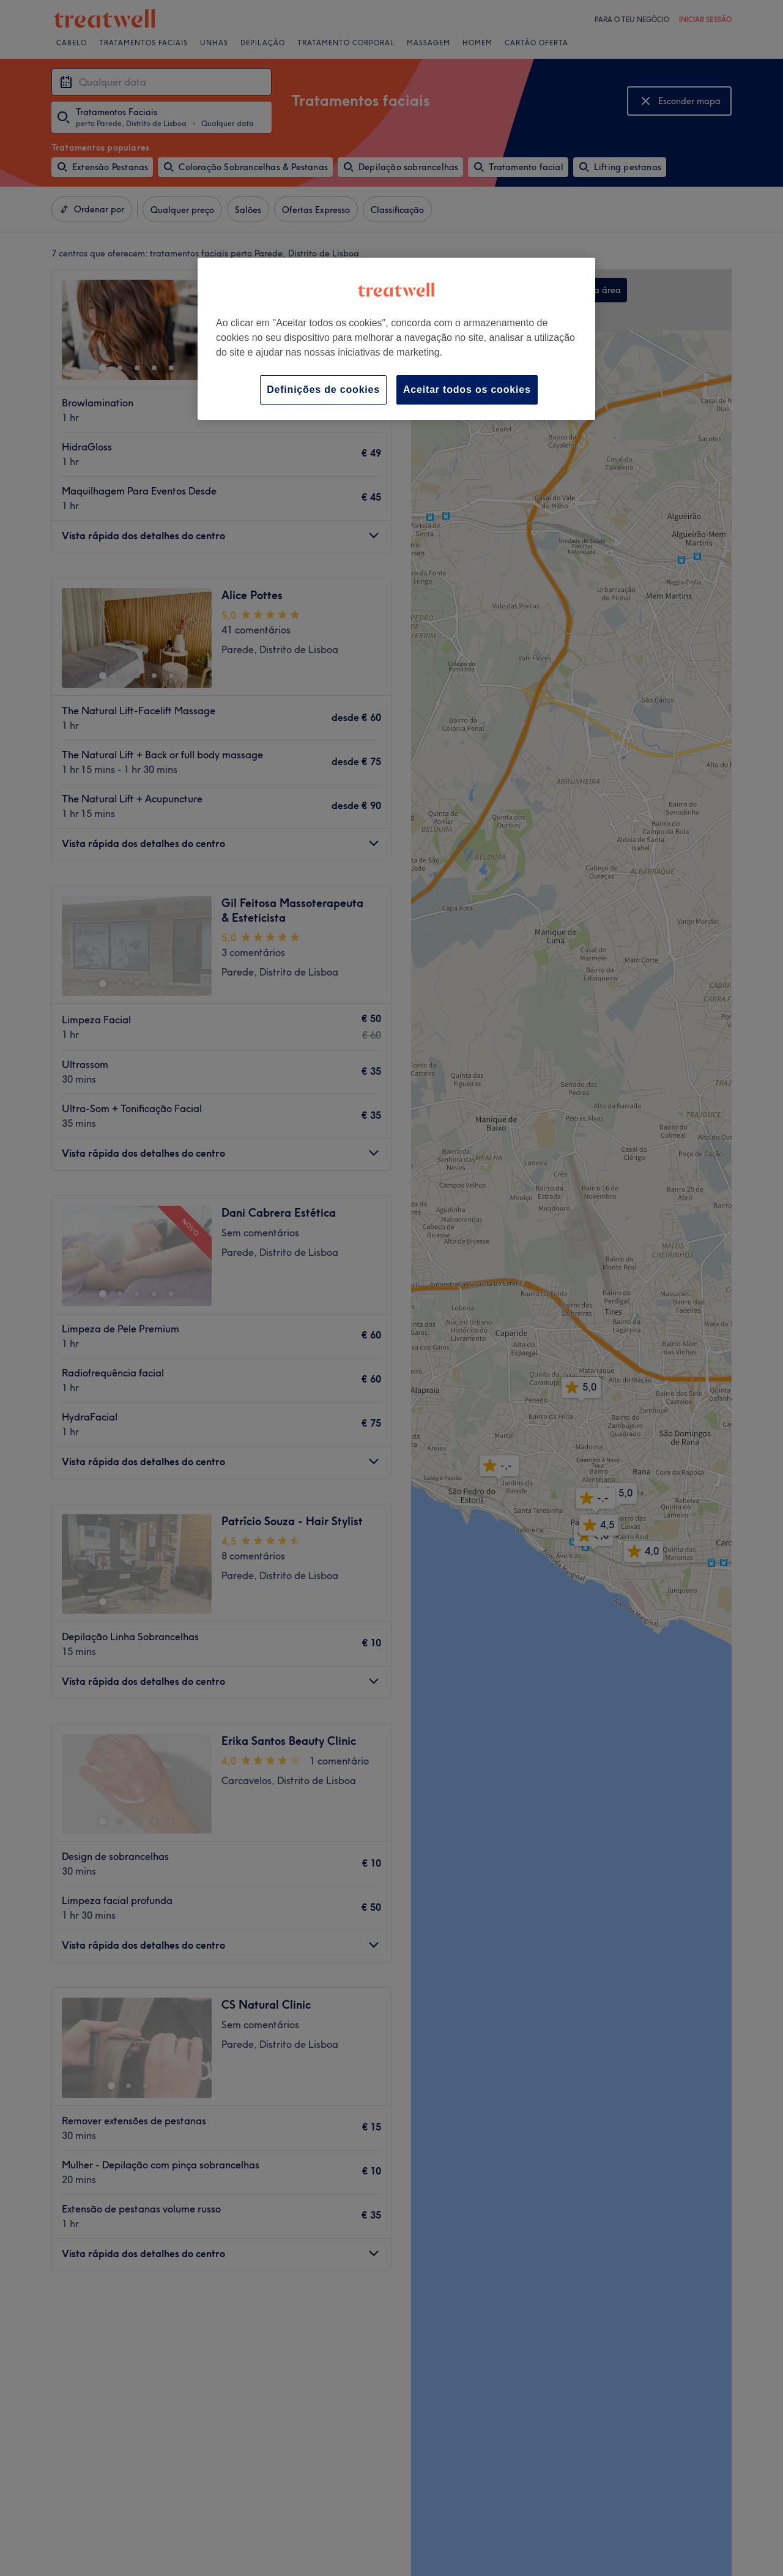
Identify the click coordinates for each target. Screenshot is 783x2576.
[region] (396, 339)
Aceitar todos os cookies (467, 389)
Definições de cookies (323, 389)
